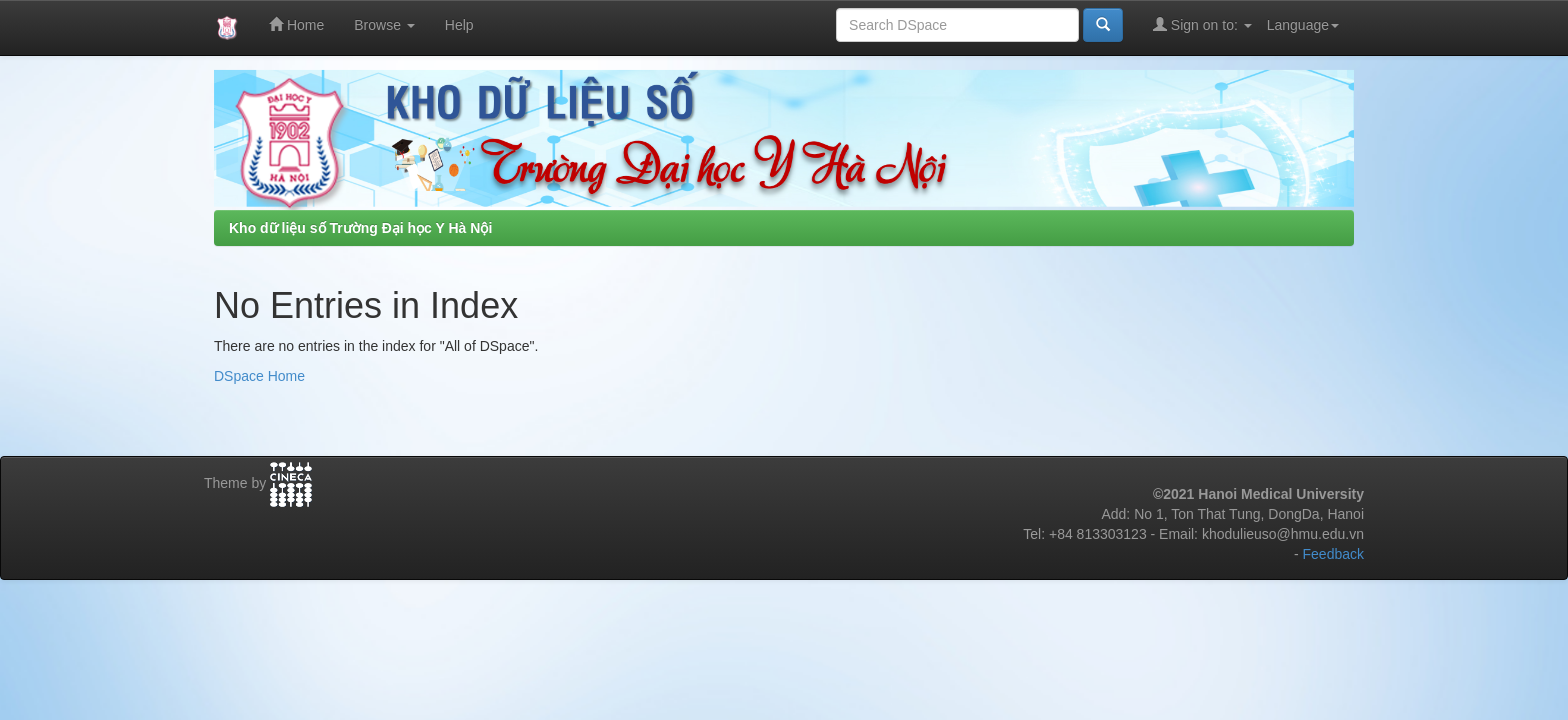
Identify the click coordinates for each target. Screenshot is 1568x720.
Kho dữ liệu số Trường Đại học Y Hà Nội (360, 228)
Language (1303, 25)
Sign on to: (1202, 24)
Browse (384, 25)
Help (459, 25)
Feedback (1333, 554)
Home (296, 24)
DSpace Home (259, 376)
